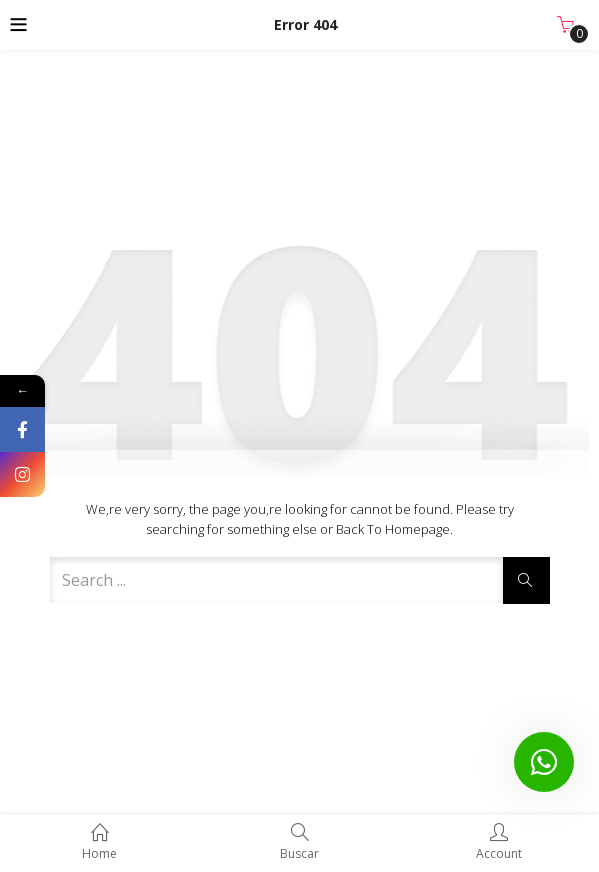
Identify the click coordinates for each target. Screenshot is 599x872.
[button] (565, 25)
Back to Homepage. (394, 529)
